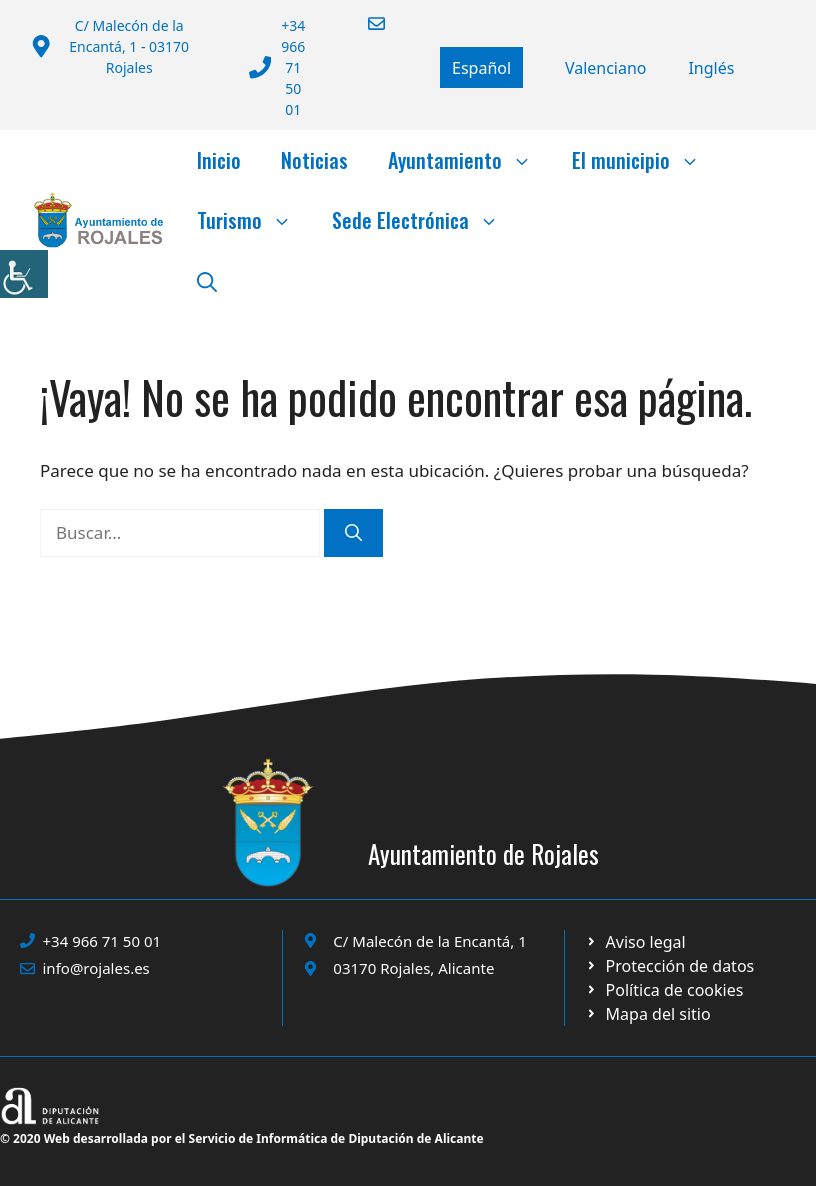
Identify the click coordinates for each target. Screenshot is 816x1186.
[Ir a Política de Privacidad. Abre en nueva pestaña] (635, 942)
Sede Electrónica (425, 220)
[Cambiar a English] (711, 68)
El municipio (646, 160)
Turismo (254, 220)
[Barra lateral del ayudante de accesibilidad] (24, 274)
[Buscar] (353, 533)
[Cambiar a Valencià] (606, 68)
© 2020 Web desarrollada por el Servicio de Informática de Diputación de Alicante (242, 1138)
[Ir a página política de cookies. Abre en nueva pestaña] (669, 966)
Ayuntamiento (470, 160)
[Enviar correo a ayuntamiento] (364, 23)
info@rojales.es (96, 968)
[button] (207, 280)
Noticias (314, 160)
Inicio (219, 160)
